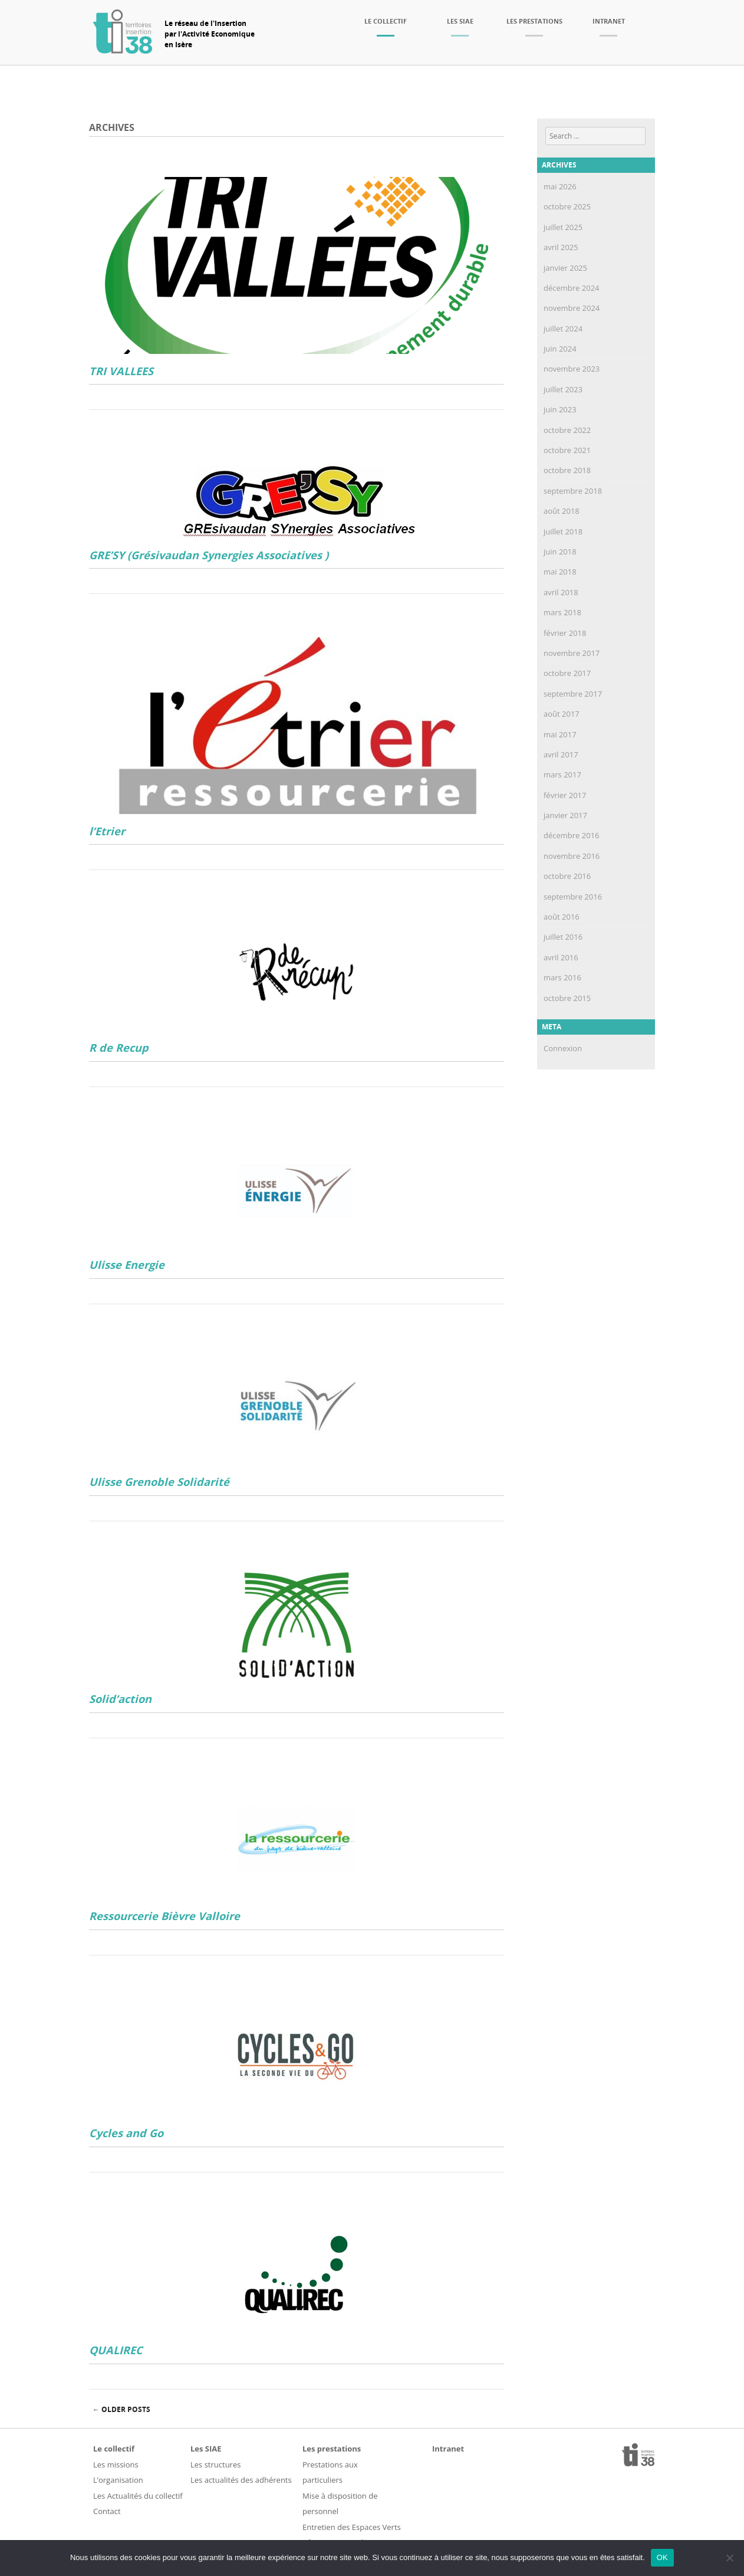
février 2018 (565, 633)
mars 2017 (562, 774)
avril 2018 (561, 592)
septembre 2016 (573, 896)
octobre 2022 (567, 430)
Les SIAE (460, 21)
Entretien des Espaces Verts (351, 2527)
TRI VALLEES (121, 371)
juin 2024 (560, 348)
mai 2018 (560, 571)
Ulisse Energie (126, 1265)
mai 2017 (560, 734)
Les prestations (534, 21)
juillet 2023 (563, 389)
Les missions (116, 2464)
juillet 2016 (563, 936)
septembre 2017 (573, 693)
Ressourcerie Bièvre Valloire (164, 1916)
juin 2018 (560, 551)
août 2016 (562, 916)
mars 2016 (562, 977)
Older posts (121, 2409)
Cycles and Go (126, 2133)
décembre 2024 (572, 288)
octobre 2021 (567, 450)
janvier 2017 (565, 815)
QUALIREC (116, 2350)
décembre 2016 (572, 835)
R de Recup (119, 1048)
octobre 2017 (567, 673)
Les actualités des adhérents (241, 2480)
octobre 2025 (567, 206)
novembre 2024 (572, 308)
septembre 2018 (573, 490)
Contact (107, 2511)
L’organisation (118, 2480)
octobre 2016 (567, 876)
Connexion (563, 1048)
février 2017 (565, 795)
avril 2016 (561, 957)
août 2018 (562, 511)
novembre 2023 (572, 368)
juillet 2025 (563, 227)
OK (662, 2557)
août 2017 (562, 713)
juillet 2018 (563, 531)
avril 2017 (561, 754)
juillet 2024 (563, 328)
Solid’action (120, 1699)
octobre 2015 (567, 998)
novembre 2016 (572, 856)
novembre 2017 (572, 653)
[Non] (729, 2558)
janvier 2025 (565, 267)
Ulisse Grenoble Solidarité (159, 1482)
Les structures (215, 2464)
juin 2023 (560, 409)
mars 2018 (562, 612)
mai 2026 (560, 186)
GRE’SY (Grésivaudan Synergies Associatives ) (208, 555)
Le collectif (385, 21)
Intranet (608, 21)
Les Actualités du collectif (138, 2495)
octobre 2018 (567, 470)
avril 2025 (561, 247)
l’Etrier (107, 831)
